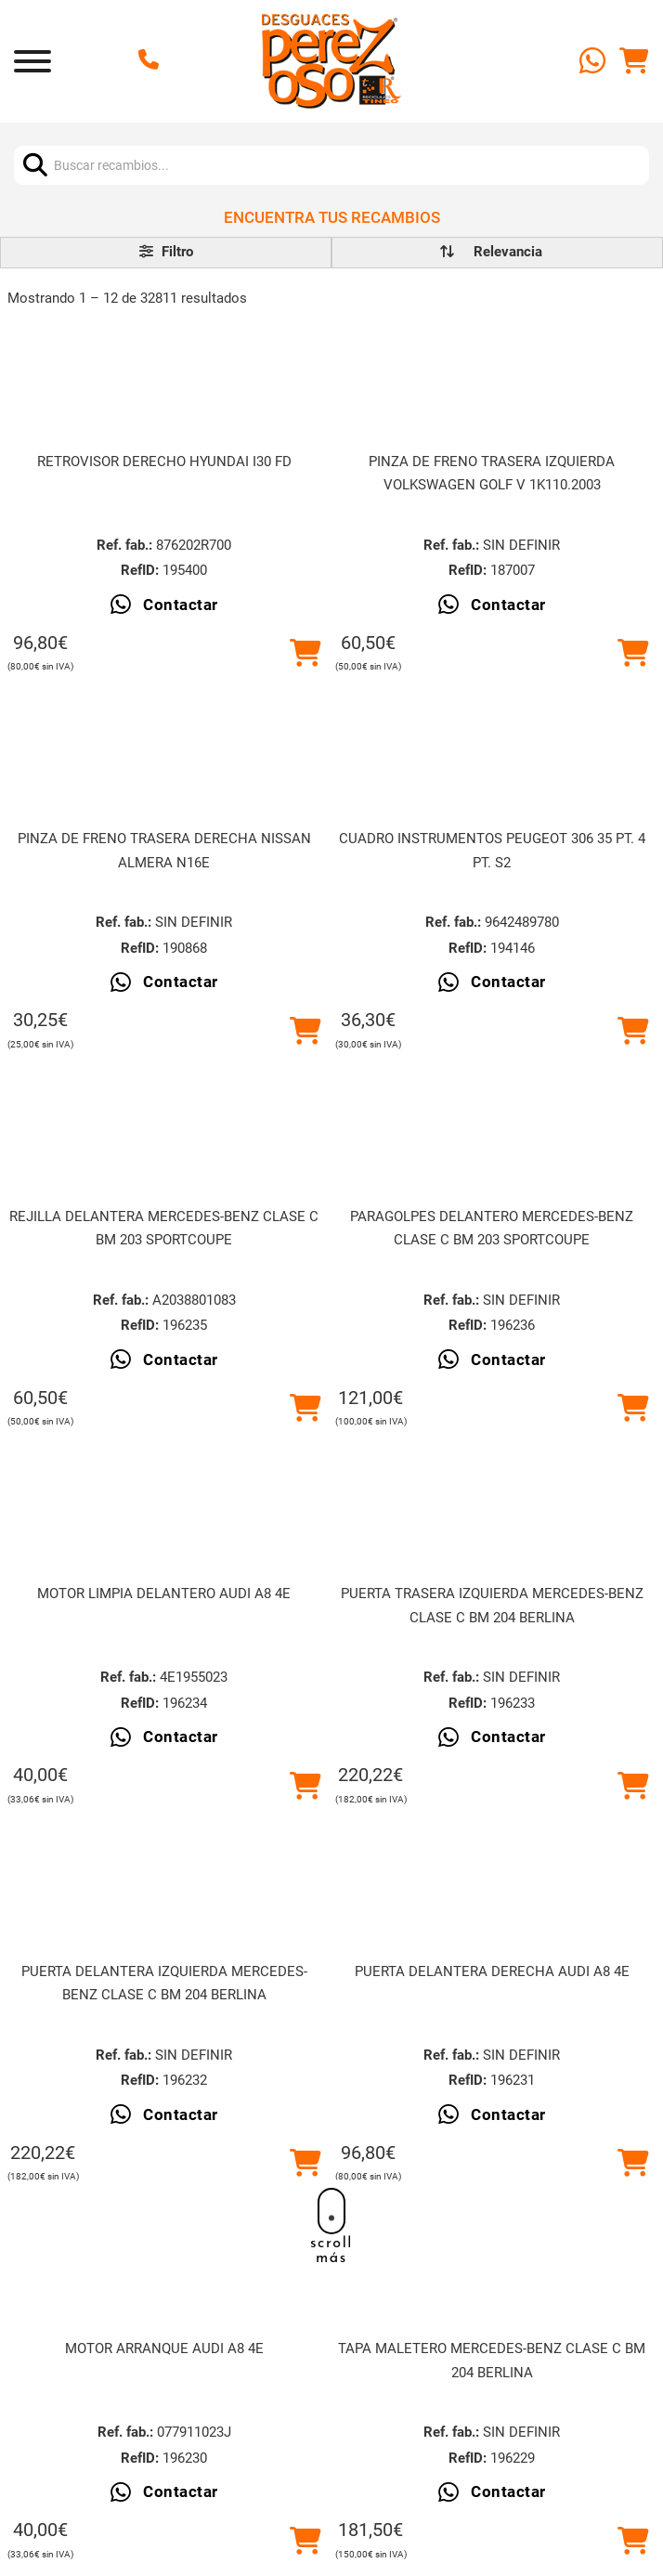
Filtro (166, 251)
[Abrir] (32, 61)
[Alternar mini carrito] (634, 61)
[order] (508, 252)
